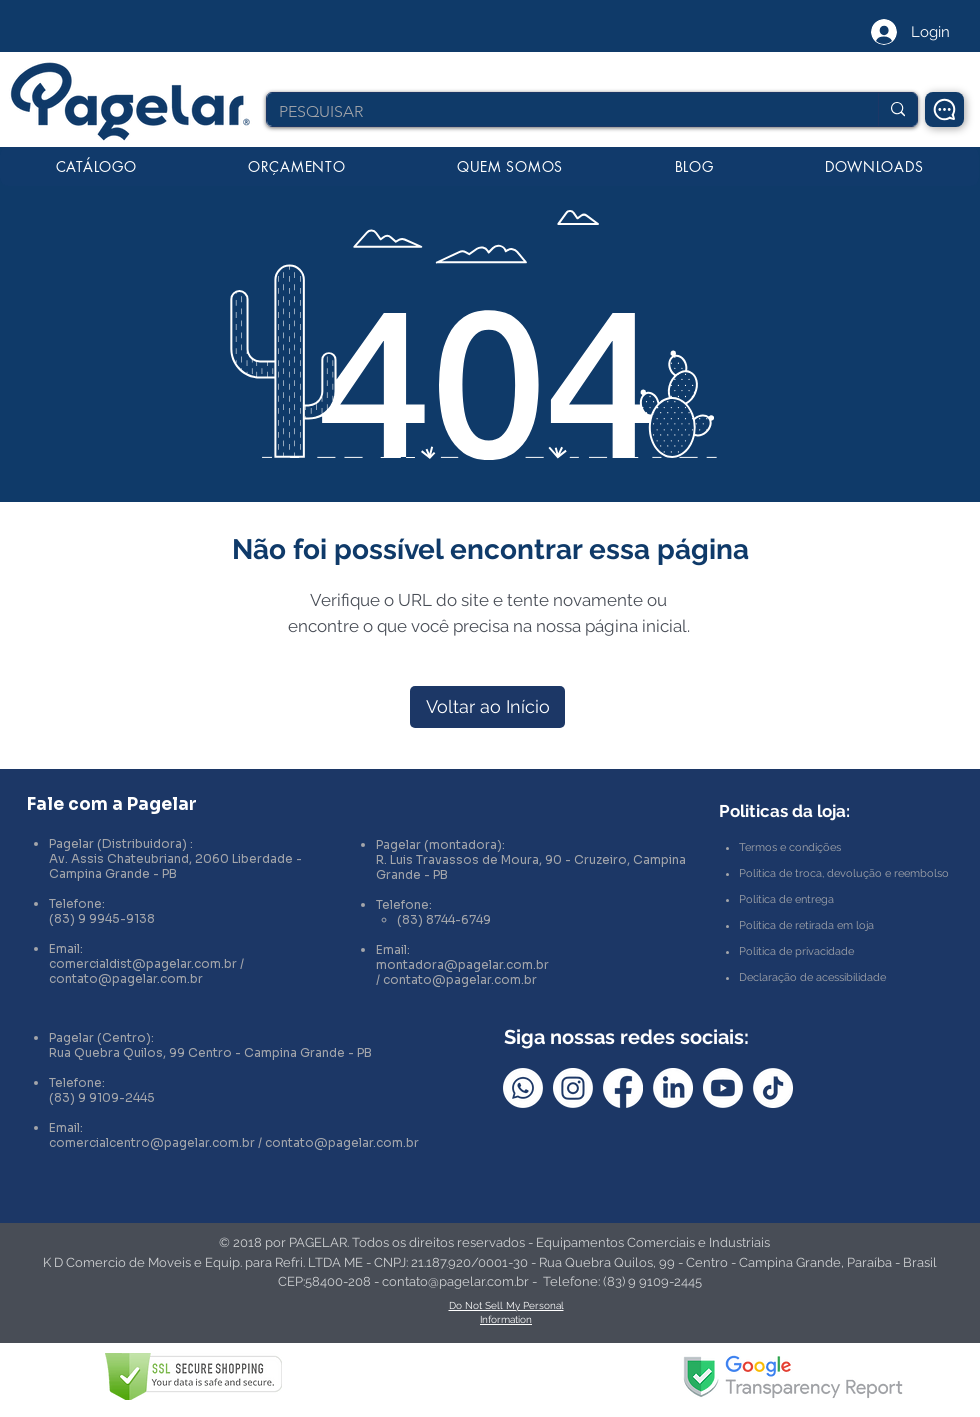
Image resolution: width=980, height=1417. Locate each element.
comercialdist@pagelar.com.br (143, 963)
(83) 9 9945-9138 (102, 918)
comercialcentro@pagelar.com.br (152, 1142)
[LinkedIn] (673, 1088)
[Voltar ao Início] (487, 707)
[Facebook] (623, 1088)
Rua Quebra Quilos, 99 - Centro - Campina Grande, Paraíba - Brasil (738, 1262)
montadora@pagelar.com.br (462, 964)
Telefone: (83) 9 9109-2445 (622, 1281)
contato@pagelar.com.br (126, 978)
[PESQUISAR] (557, 112)
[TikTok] (773, 1088)
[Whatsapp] (523, 1088)
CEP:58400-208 (324, 1281)
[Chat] (944, 109)
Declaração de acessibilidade (812, 977)
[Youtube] (723, 1088)
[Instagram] (573, 1088)
